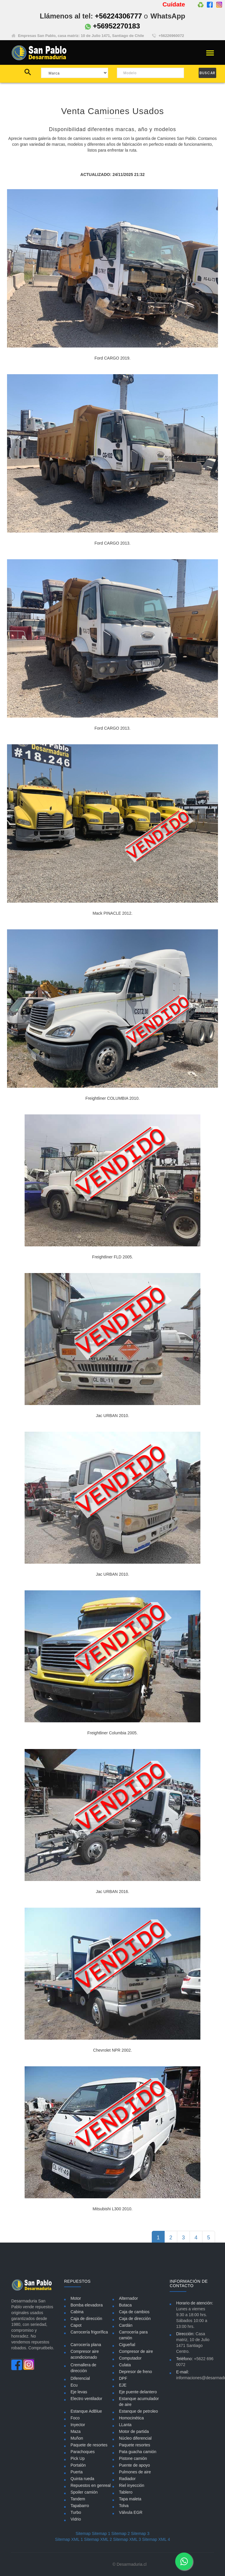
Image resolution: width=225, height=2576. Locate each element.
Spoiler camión (84, 2492)
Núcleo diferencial (135, 2438)
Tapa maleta (130, 2499)
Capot (76, 2325)
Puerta (77, 2472)
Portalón (78, 2465)
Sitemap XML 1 (69, 2539)
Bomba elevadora (87, 2305)
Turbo (76, 2512)
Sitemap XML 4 (156, 2539)
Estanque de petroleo (138, 2411)
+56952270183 (112, 26)
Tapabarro (80, 2505)
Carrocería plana (86, 2344)
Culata (125, 2365)
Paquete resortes (134, 2445)
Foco (75, 2418)
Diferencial (80, 2378)
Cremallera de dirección (83, 2368)
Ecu (74, 2385)
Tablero (125, 2492)
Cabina (77, 2311)
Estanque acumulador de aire (139, 2401)
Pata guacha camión (137, 2451)
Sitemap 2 (120, 2533)
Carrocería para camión (133, 2335)
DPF (123, 2378)
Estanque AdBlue (86, 2411)
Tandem (78, 2499)
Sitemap (83, 2533)
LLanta (125, 2424)
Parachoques (83, 2451)
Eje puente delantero (138, 2391)
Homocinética (131, 2418)
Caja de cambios (134, 2311)
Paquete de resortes (89, 2445)
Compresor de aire (136, 2351)
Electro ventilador (86, 2398)
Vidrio (76, 2519)
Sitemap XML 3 (127, 2539)
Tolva (124, 2505)
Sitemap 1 (101, 2533)
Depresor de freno (135, 2371)
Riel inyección (131, 2485)
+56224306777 (118, 16)
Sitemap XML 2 (98, 2539)
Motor (76, 2298)
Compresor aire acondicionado (85, 2354)
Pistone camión (133, 2458)
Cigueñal (127, 2344)
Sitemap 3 (140, 2533)
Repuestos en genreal (91, 2485)
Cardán (125, 2325)
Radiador (127, 2478)
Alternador (128, 2298)
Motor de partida (134, 2431)
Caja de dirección (86, 2318)
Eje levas (79, 2391)
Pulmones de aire (135, 2472)
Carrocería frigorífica (89, 2332)
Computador (130, 2358)
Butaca (125, 2305)
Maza (76, 2431)
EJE (123, 2385)
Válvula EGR (130, 2512)
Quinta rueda (82, 2478)
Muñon (77, 2438)
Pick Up (78, 2458)
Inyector (78, 2424)
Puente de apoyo (134, 2465)
